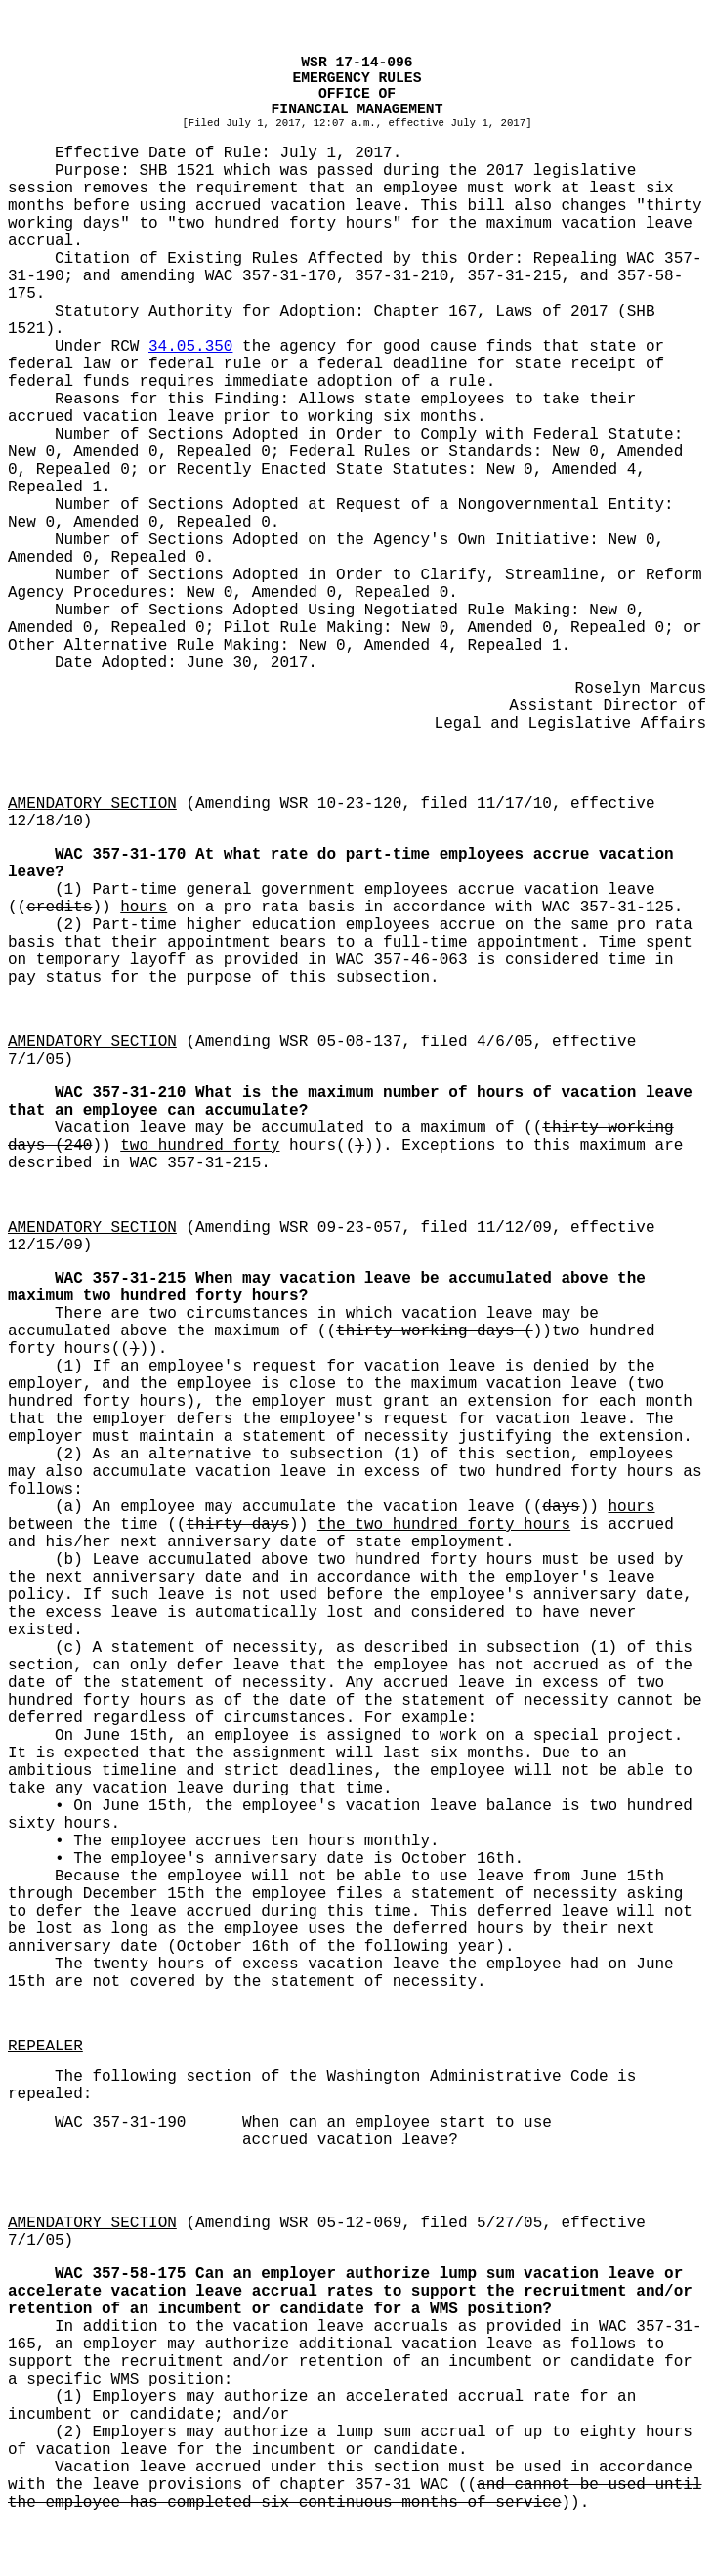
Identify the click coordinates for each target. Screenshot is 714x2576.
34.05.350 (190, 347)
